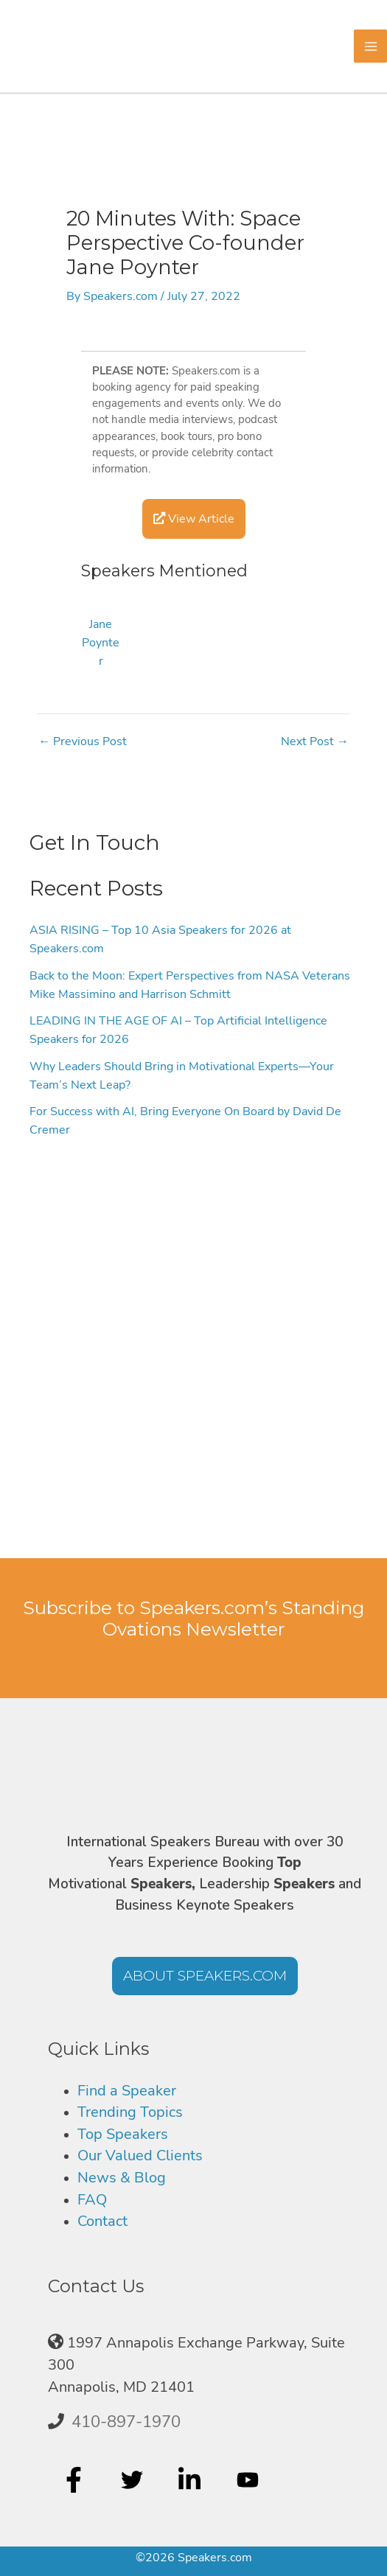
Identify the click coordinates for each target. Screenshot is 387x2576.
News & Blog (121, 2178)
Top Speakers (122, 2134)
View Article (193, 518)
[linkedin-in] (191, 2479)
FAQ (92, 2200)
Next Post (315, 741)
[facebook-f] (75, 2479)
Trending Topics (130, 2112)
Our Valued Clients (140, 2155)
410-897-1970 (126, 2422)
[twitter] (134, 2479)
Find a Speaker (126, 2091)
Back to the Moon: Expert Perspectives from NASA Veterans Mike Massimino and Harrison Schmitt (189, 984)
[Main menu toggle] (370, 46)
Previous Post (82, 741)
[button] (205, 1976)
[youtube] (249, 2479)
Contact (102, 2221)
